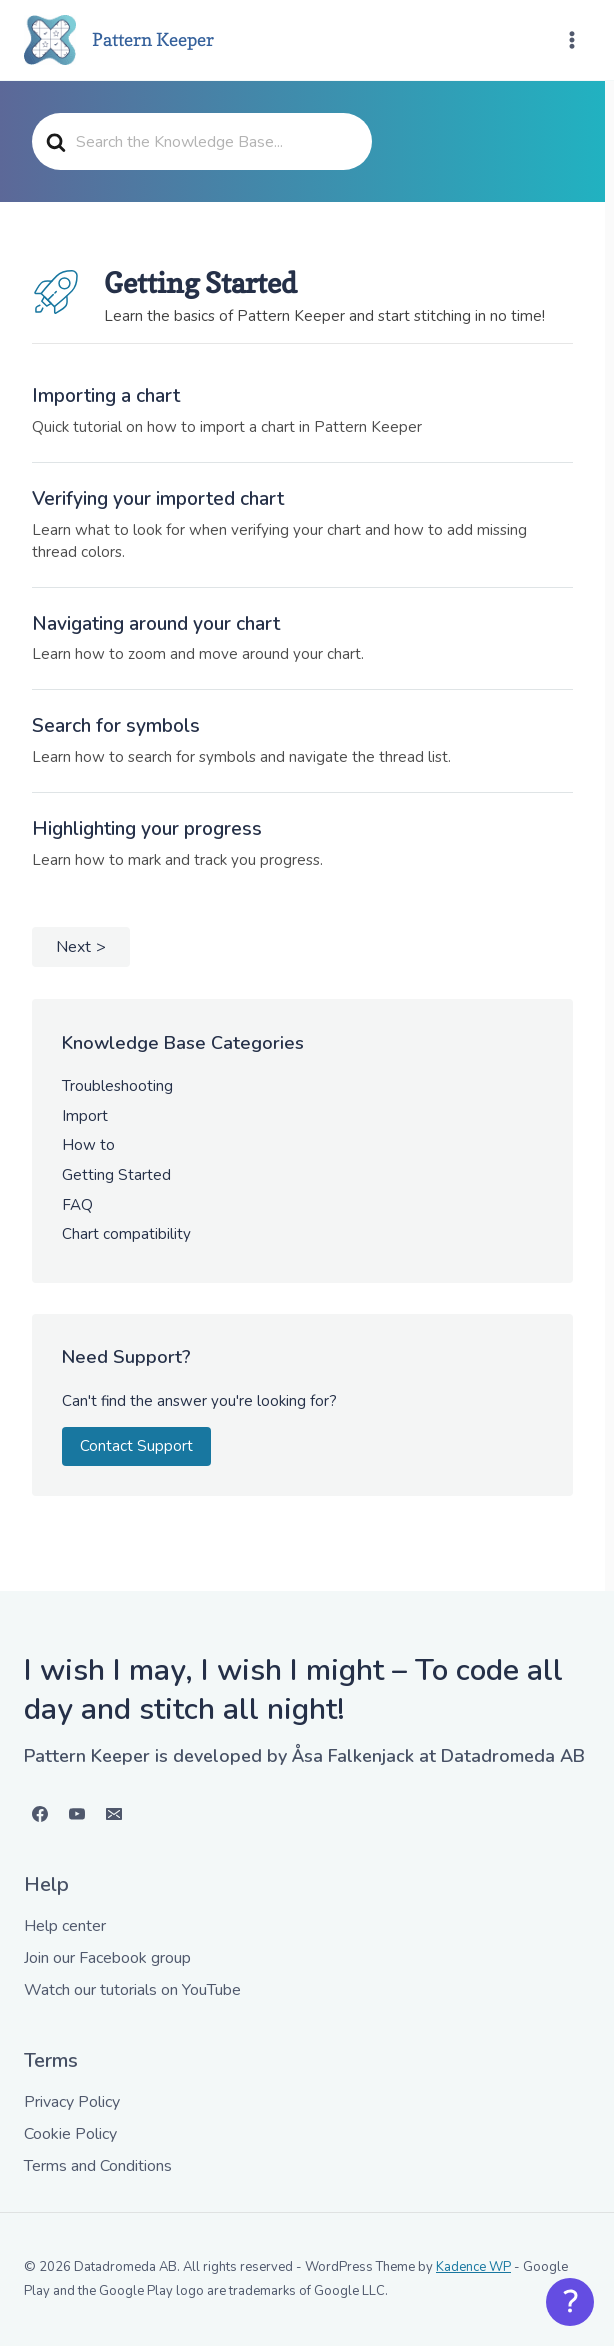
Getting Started (116, 1175)
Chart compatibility (126, 1234)
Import (85, 1116)
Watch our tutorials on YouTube (132, 1990)
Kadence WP (473, 2267)
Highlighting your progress (147, 829)
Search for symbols (116, 726)
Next (73, 947)
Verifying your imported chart (158, 499)
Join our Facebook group (107, 1958)
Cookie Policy (70, 2134)
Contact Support (136, 1446)
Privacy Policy (72, 2102)
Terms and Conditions (98, 2166)
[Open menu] (571, 39)
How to (88, 1145)
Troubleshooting (117, 1086)
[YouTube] (77, 1814)
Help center (65, 1926)
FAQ (77, 1205)
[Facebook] (40, 1814)
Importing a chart (106, 396)
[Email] (114, 1814)
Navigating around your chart (156, 624)
